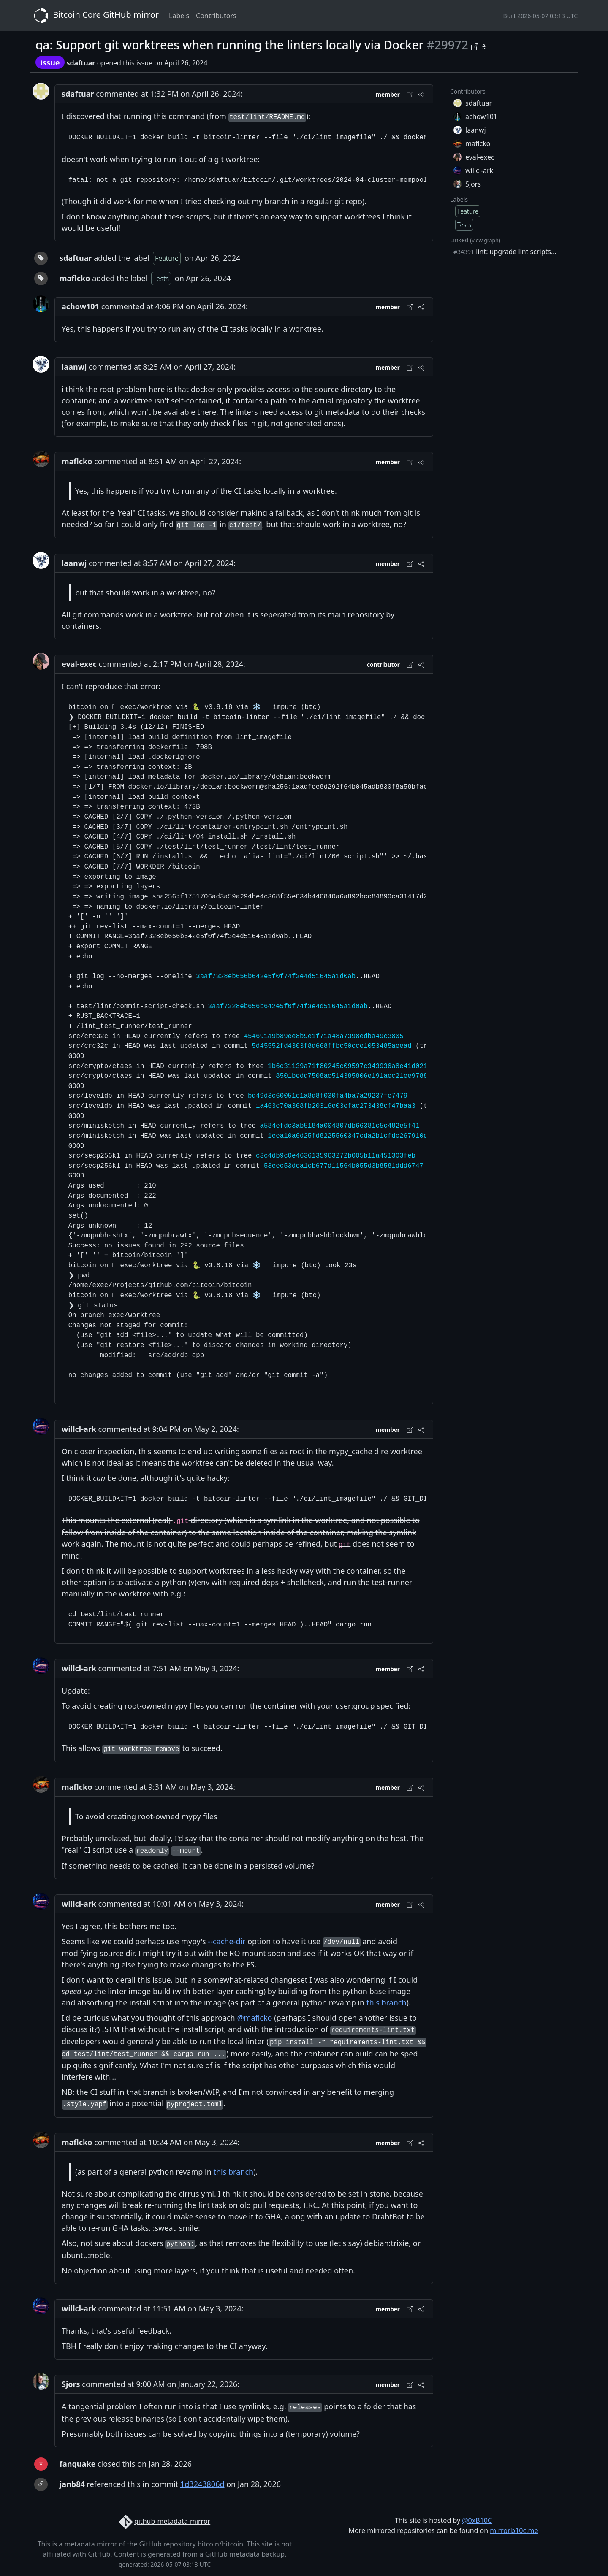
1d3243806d (202, 2484)
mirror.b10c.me (514, 2530)
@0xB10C (477, 2520)
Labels (179, 15)
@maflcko (254, 2018)
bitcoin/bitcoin (220, 2544)
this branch (386, 2002)
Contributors (216, 15)
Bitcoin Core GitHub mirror (94, 15)
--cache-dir (226, 1941)
